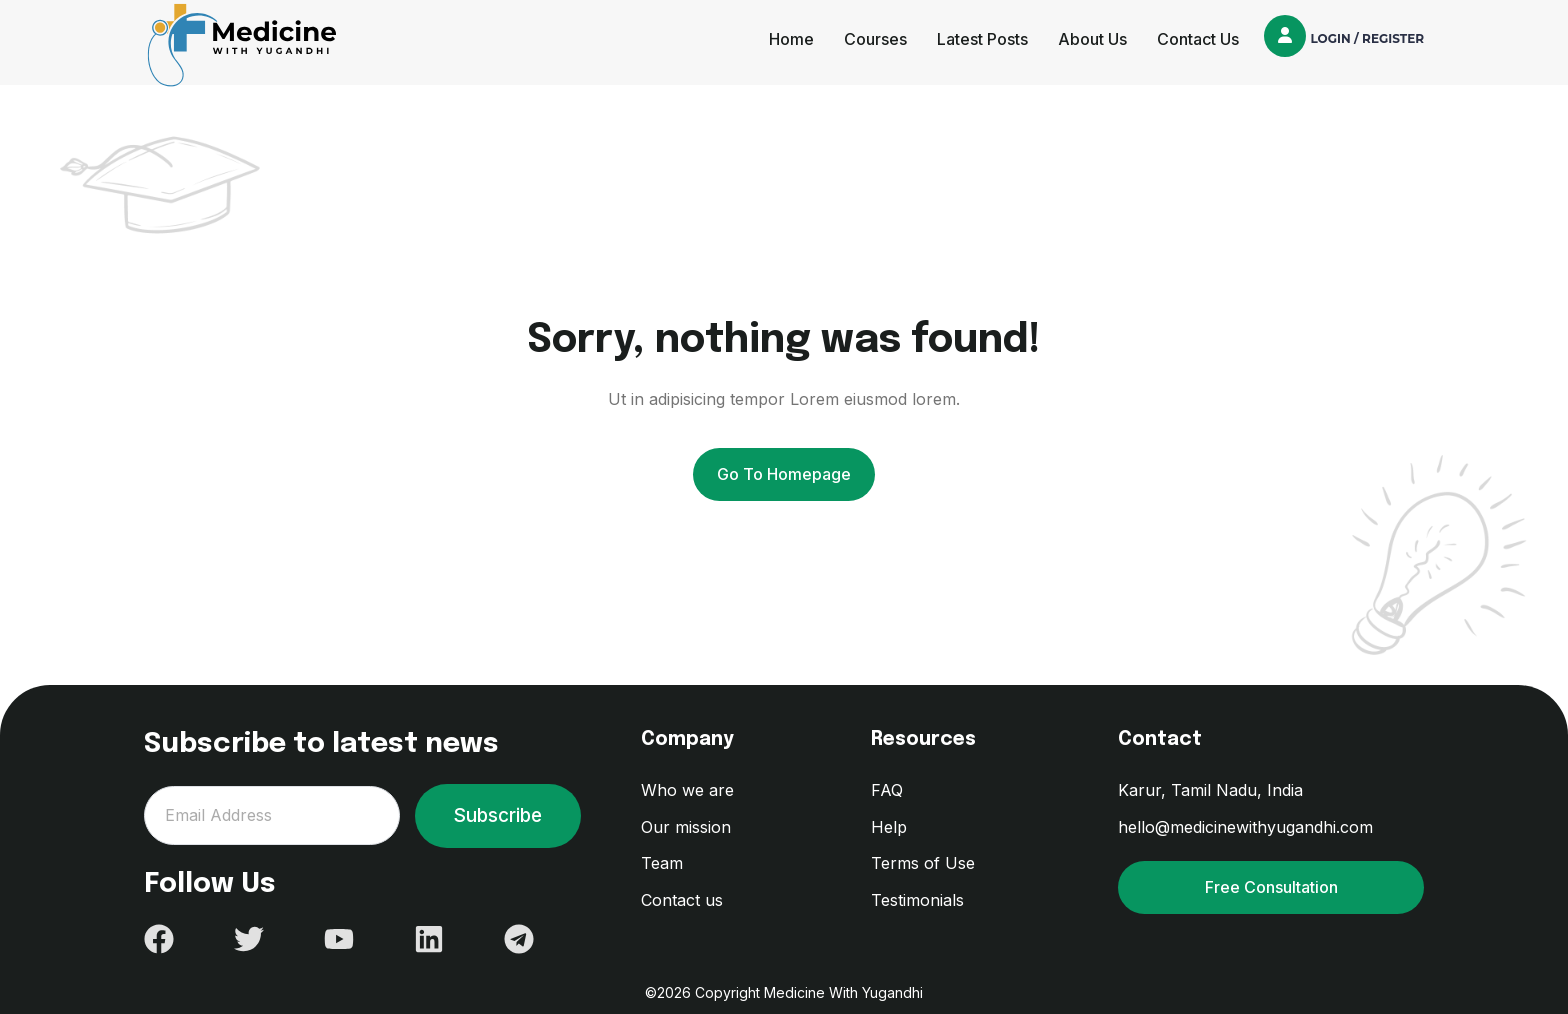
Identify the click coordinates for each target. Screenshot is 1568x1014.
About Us (1092, 39)
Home (791, 39)
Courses (875, 39)
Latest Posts (982, 39)
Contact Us (1198, 39)
